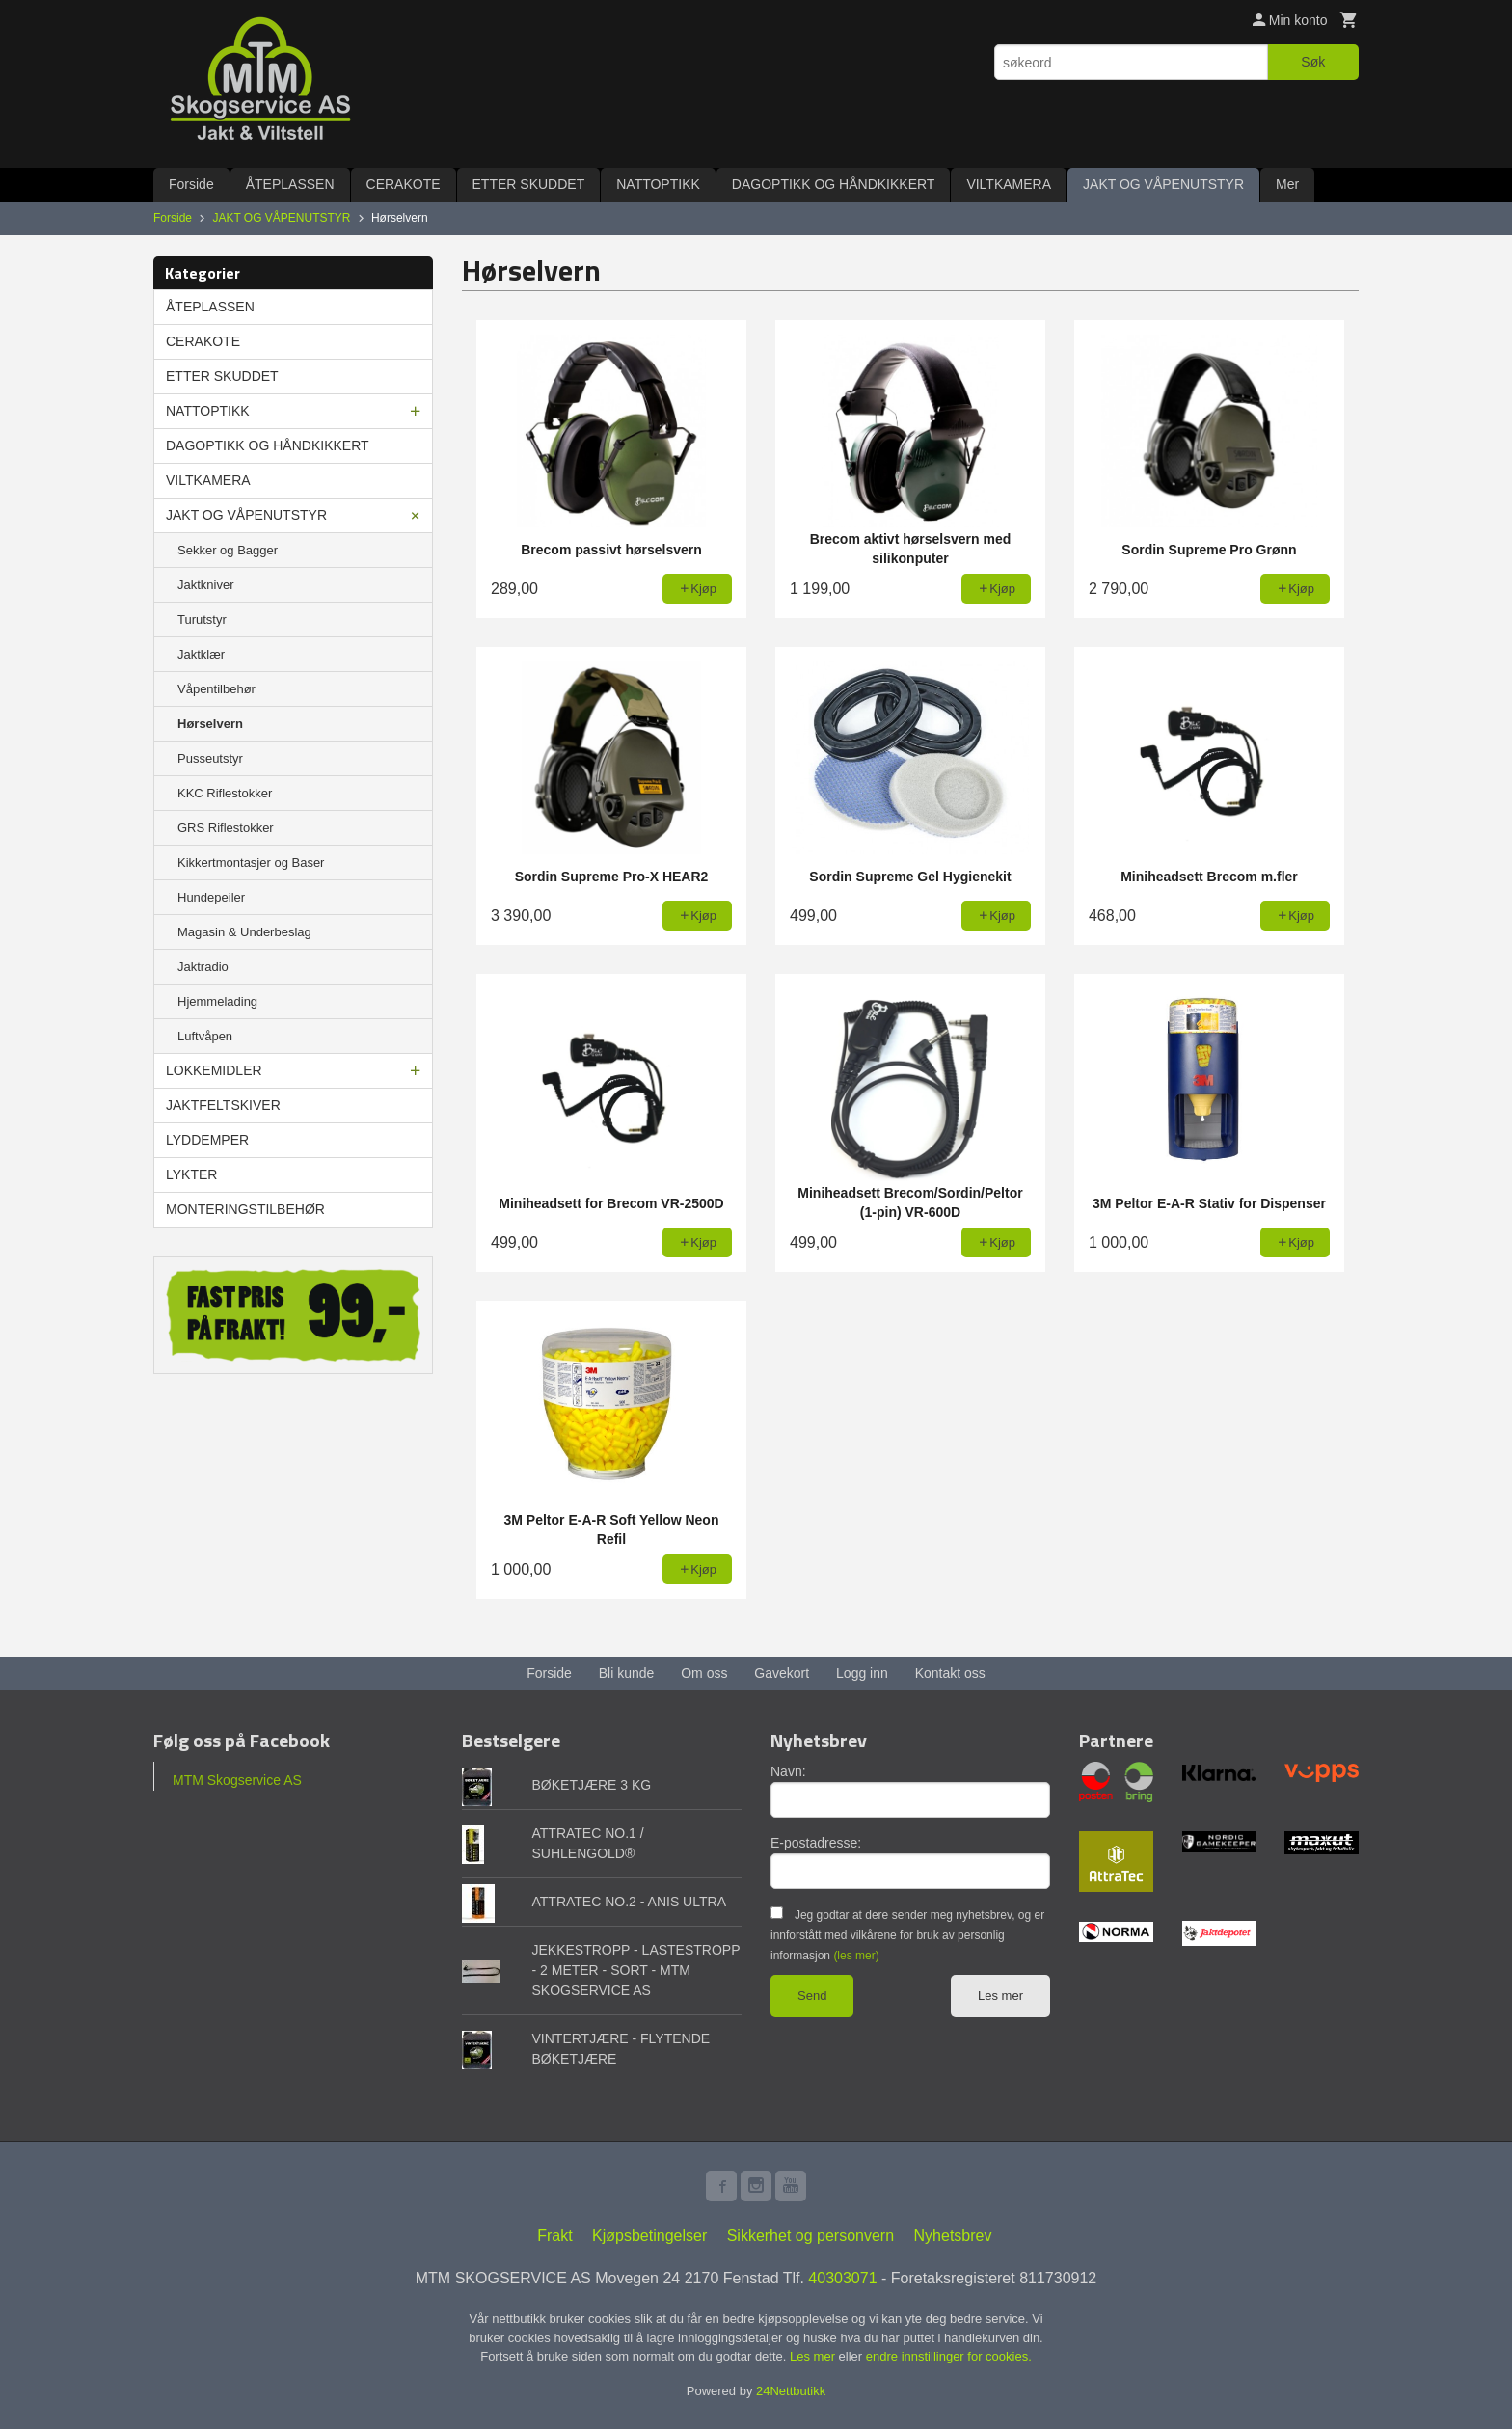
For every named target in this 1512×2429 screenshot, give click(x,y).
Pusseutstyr (210, 758)
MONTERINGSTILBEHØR (245, 1209)
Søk (1313, 61)
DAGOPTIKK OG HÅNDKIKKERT (833, 184)
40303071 (842, 2278)
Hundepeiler (211, 897)
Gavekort (781, 1673)
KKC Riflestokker (224, 793)
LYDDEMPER (207, 1139)
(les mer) (855, 1955)
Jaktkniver (205, 585)
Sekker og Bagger (227, 550)
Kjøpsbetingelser (649, 2235)
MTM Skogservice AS (237, 1780)
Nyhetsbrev (953, 2235)
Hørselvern (210, 723)
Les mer (1000, 1995)
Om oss (704, 1673)
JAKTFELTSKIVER (223, 1105)
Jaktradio (203, 966)
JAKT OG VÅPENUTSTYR (1163, 184)
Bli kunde (627, 1673)
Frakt (554, 2235)
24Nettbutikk (790, 2391)
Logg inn (862, 1673)
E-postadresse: (815, 1842)
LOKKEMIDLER (214, 1070)
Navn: (788, 1771)
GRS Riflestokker (225, 828)
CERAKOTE (403, 184)
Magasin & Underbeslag (244, 932)
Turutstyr (202, 619)
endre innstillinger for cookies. (949, 2356)
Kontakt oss (950, 1673)
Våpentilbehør (216, 689)
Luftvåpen (204, 1036)
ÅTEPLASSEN (290, 184)
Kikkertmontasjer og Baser (250, 862)
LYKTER (191, 1174)
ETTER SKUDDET (528, 184)
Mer (1287, 184)
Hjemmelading (217, 1001)
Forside (191, 184)
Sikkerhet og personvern (810, 2235)
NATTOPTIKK (658, 184)
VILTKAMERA (1008, 184)
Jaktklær (201, 654)
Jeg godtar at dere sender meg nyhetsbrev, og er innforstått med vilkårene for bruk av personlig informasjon (907, 1935)
